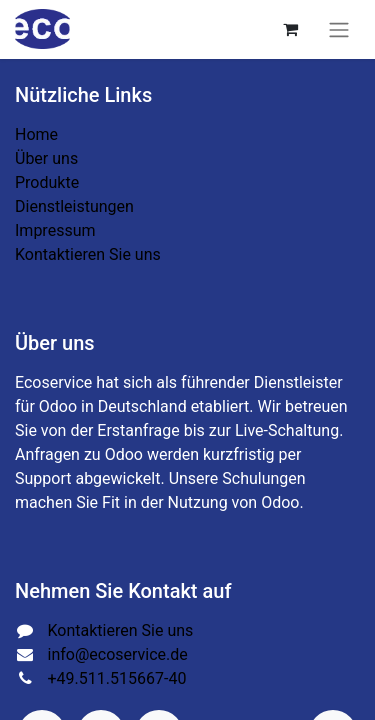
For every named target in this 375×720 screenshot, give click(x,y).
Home (36, 134)
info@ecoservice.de (118, 654)
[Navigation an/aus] (339, 29)
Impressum (55, 230)
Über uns (46, 158)
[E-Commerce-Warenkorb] (290, 29)
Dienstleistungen (74, 206)
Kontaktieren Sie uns (88, 254)
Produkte (47, 182)
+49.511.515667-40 (117, 678)
